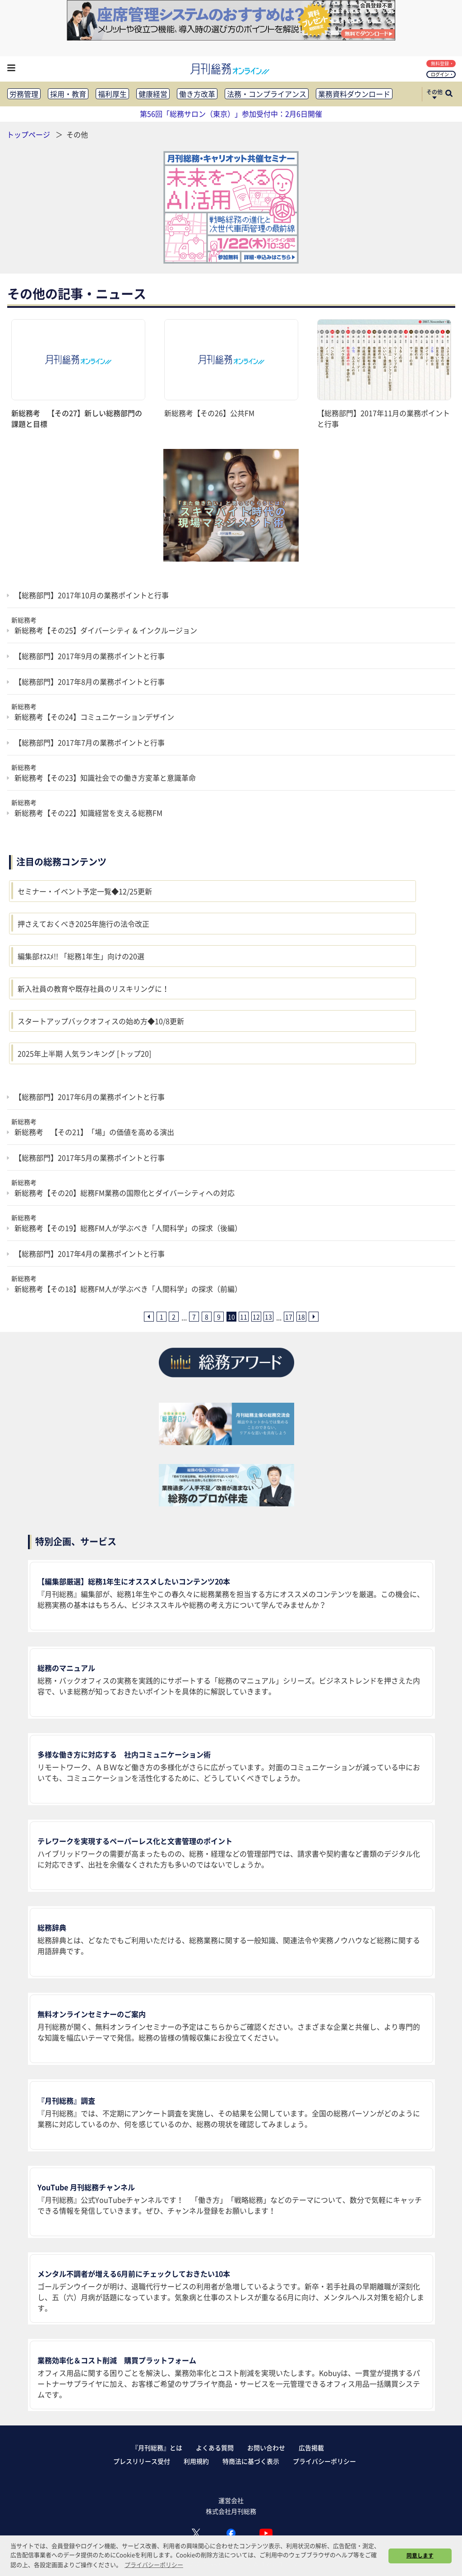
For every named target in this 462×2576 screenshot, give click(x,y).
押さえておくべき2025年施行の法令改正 (83, 923)
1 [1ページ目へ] (161, 1316)
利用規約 (196, 2461)
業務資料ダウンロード (354, 93)
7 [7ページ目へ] (194, 1316)
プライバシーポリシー (324, 2461)
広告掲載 (311, 2447)
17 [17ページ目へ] (288, 1316)
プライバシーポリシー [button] (154, 2564)
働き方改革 (197, 93)
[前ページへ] (148, 1316)
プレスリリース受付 (141, 2461)
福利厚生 (112, 93)
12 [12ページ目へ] (256, 1316)
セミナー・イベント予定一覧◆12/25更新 (85, 891)
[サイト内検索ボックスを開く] (449, 94)
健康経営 (153, 93)
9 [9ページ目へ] (219, 1316)
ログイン (442, 74)
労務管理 (23, 93)
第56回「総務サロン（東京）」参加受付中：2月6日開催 (231, 113)
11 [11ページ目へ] (243, 1316)
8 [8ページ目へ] (206, 1316)
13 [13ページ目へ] (268, 1316)
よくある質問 (215, 2447)
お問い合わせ (266, 2447)
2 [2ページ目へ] (174, 1316)
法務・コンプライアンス (266, 93)
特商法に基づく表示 (250, 2461)
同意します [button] (420, 2555)
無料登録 (442, 63)
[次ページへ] (313, 1316)
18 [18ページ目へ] (301, 1316)
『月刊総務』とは (157, 2447)
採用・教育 (68, 93)
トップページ (28, 134)
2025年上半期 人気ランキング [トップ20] (84, 1053)
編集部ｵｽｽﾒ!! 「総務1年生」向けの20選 (81, 956)
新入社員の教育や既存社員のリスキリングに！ (93, 988)
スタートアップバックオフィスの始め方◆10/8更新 (101, 1021)
